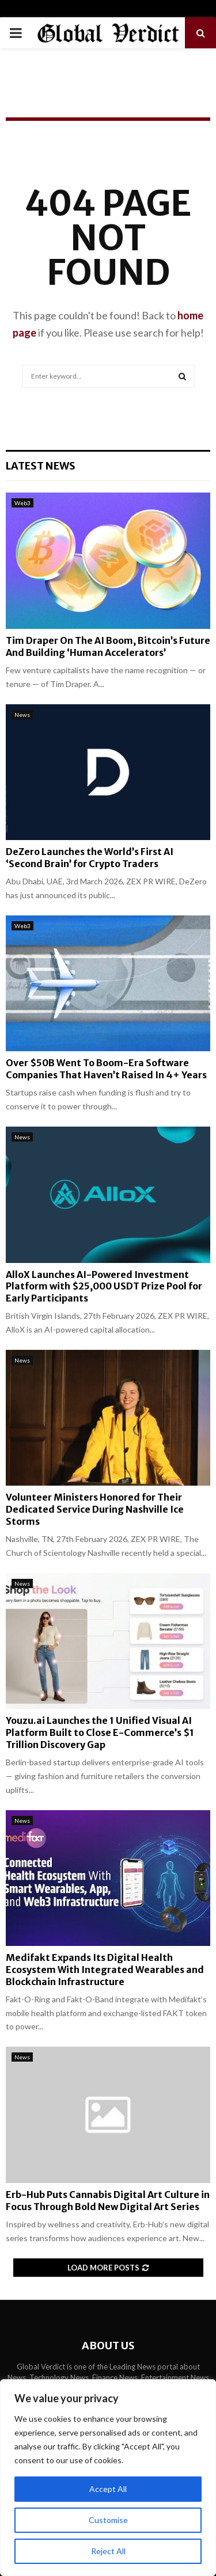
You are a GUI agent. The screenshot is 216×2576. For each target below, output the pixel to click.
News (22, 714)
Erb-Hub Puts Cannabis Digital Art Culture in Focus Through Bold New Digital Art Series (108, 2200)
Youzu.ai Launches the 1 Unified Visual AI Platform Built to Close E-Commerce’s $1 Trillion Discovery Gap (100, 1732)
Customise (108, 2520)
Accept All (108, 2489)
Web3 (22, 502)
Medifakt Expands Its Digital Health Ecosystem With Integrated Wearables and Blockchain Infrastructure (105, 1969)
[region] (108, 2477)
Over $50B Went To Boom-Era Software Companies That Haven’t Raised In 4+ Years (106, 1069)
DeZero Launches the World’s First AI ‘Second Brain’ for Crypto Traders (89, 857)
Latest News (40, 465)
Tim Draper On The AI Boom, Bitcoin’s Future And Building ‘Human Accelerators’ (108, 646)
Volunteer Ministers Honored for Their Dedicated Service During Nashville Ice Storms (95, 1509)
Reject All (108, 2551)
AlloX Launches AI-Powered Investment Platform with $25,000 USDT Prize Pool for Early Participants (104, 1286)
